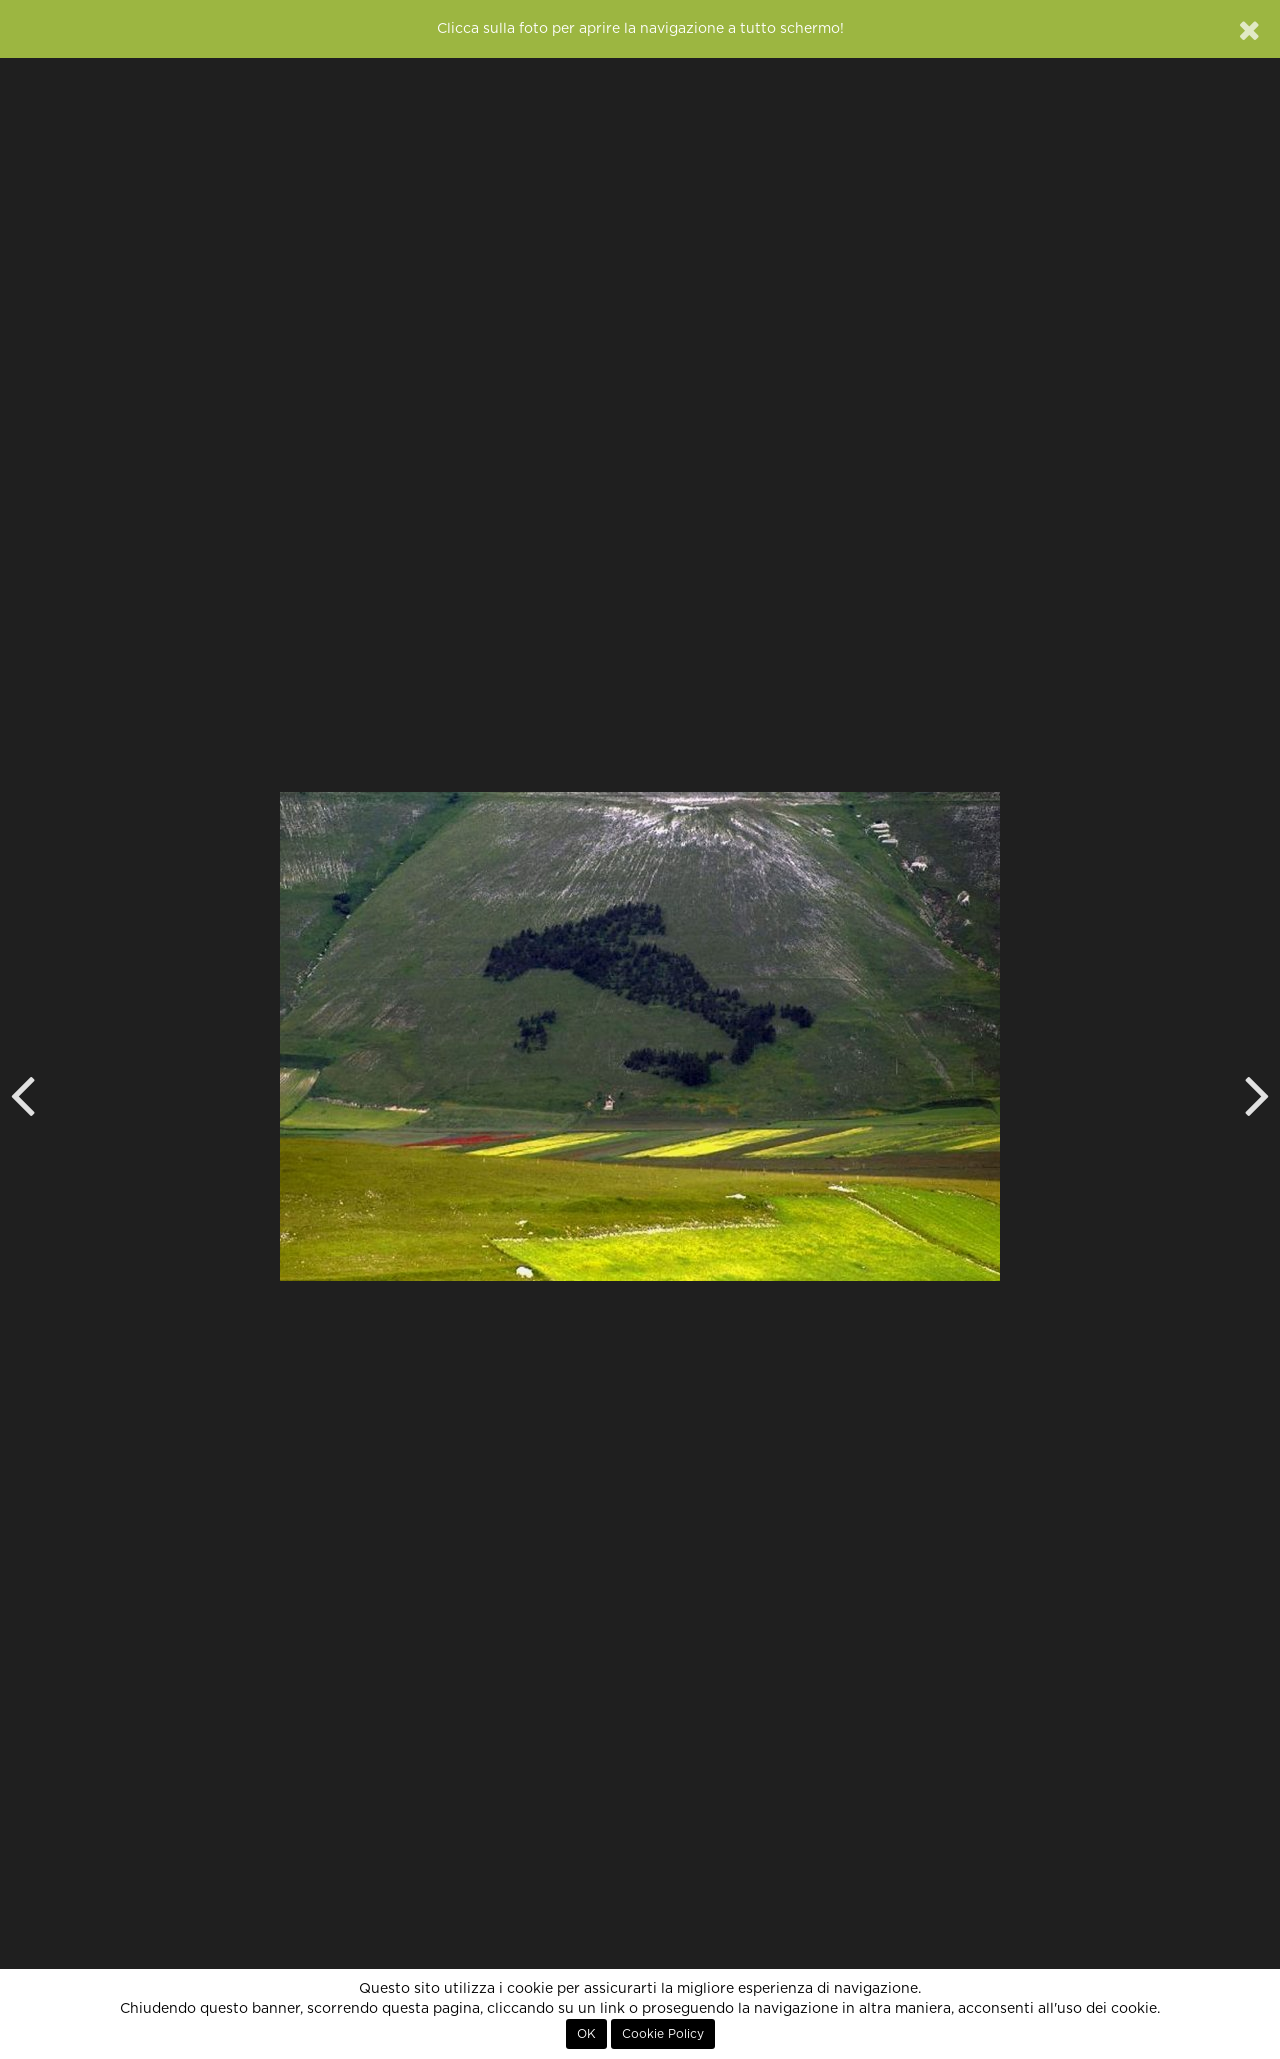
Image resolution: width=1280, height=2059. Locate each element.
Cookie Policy (663, 2034)
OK (586, 2034)
